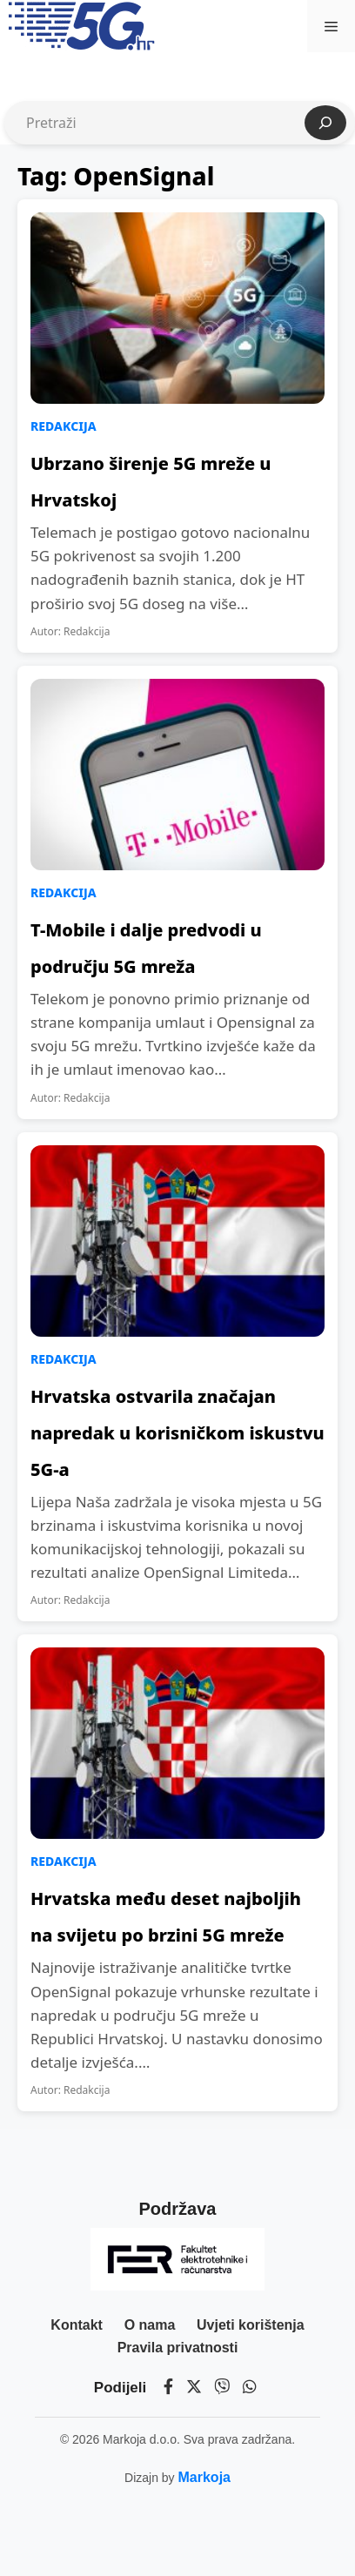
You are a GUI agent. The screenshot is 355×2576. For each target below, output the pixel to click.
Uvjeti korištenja (251, 2325)
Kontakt (76, 2325)
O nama (150, 2325)
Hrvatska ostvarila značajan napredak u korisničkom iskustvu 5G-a (177, 1433)
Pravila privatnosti (177, 2347)
